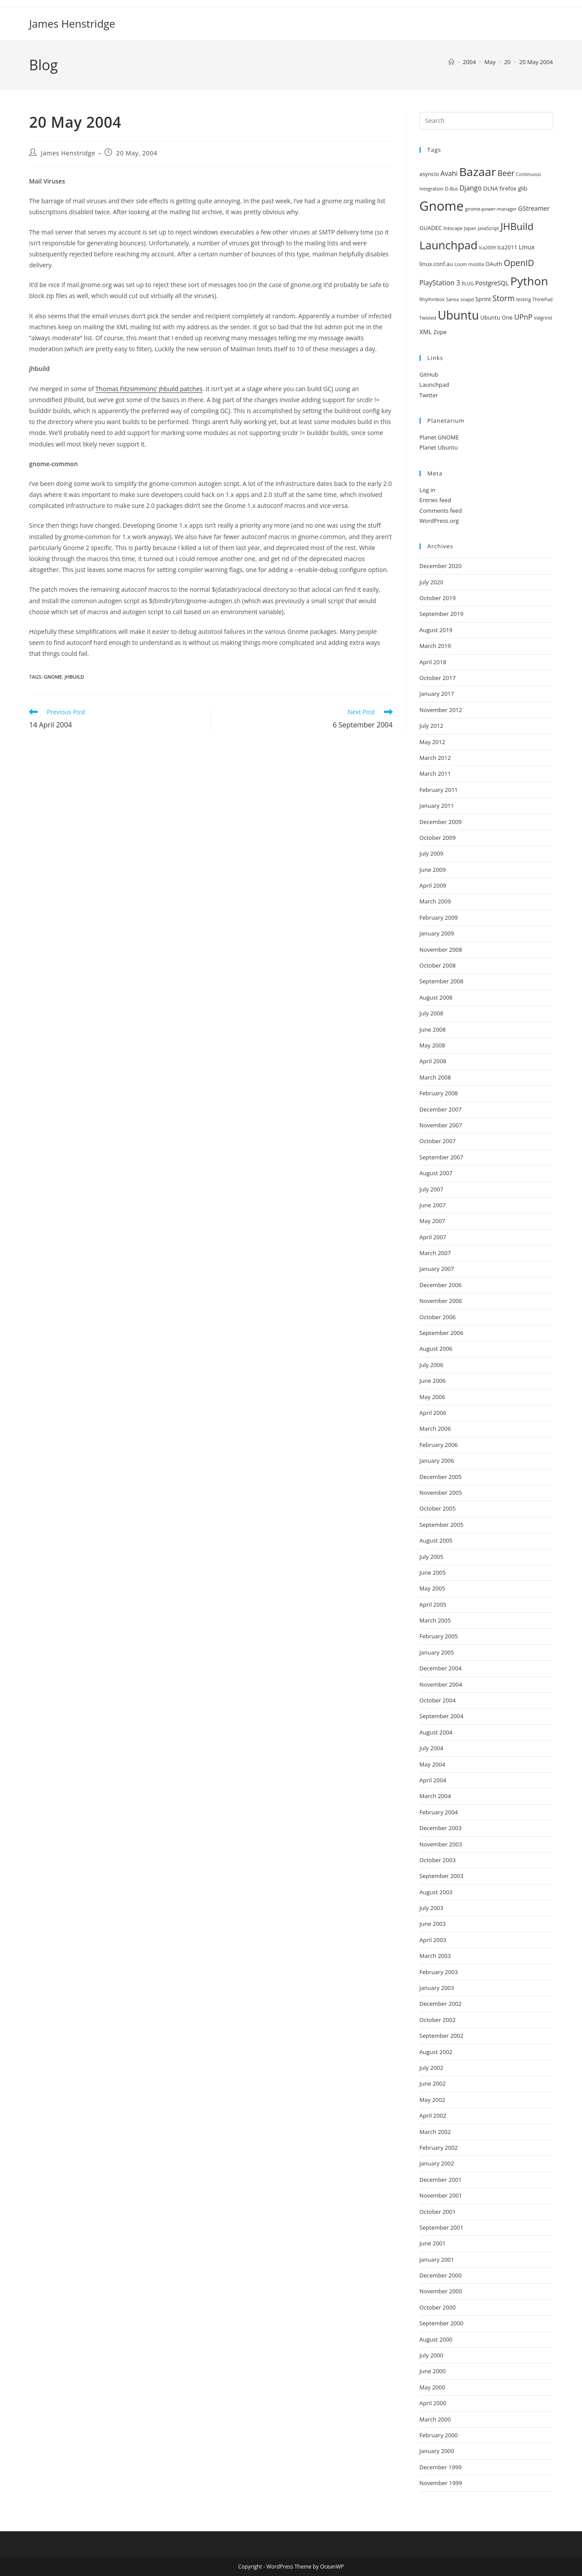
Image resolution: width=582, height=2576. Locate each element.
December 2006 (440, 1285)
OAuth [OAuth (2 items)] (493, 264)
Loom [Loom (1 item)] (461, 264)
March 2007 (435, 1253)
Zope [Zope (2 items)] (440, 332)
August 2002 (435, 2052)
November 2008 (440, 949)
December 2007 (440, 1109)
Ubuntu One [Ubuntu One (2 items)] (497, 317)
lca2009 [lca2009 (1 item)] (487, 248)
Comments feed (440, 510)
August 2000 (435, 2339)
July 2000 (431, 2355)
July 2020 (431, 582)
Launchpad (434, 385)
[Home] (451, 62)
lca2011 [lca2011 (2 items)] (507, 247)
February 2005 (438, 1636)
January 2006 (436, 1460)
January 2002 (436, 2163)
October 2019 (437, 598)
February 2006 (438, 1445)
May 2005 (432, 1588)
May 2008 (432, 1045)
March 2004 (435, 1796)
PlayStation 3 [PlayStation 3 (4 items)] (439, 283)
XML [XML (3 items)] (425, 331)
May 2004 (432, 1764)
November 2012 (440, 710)
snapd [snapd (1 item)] (467, 299)
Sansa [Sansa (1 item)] (452, 299)
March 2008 (435, 1077)
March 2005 (435, 1620)
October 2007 (437, 1141)
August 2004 (435, 1732)
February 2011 (438, 790)
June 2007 (432, 1205)
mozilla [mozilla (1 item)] (476, 264)
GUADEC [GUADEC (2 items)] (430, 228)
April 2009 (432, 885)
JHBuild (74, 676)
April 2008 (432, 1061)
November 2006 (440, 1301)
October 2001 (437, 2212)
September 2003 (441, 1876)
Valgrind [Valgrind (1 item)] (543, 318)
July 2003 (431, 1908)
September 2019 (441, 614)
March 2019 (435, 646)
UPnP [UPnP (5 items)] (523, 317)
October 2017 (437, 678)
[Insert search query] (486, 121)
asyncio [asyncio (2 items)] (429, 174)
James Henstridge (72, 23)
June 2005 (432, 1572)
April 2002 (432, 2115)
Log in (427, 490)
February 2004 (438, 1812)
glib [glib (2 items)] (522, 188)
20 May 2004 (536, 62)
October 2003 (437, 1860)
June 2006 (432, 1381)
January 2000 (436, 2451)
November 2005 (440, 1493)
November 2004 (440, 1684)
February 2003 (438, 1972)
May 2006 (432, 1397)
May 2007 (432, 1221)
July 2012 (431, 726)
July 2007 (431, 1189)
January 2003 (436, 1988)
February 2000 (438, 2435)
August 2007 (435, 1173)
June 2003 (432, 1924)
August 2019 (435, 630)
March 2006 (435, 1428)
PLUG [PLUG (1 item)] (468, 284)
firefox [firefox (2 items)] (508, 188)
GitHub (428, 374)
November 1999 (440, 2483)
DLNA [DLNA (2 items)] (490, 188)
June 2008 (432, 1029)
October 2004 (437, 1700)
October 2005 (437, 1508)
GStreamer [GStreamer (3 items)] (534, 208)
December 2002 (440, 2004)
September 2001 (441, 2227)
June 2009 (432, 870)
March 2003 (435, 1956)
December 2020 (440, 566)
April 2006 (432, 1413)
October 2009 (437, 838)
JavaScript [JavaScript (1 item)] (488, 228)
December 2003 (440, 1828)
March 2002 (435, 2132)
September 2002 (441, 2036)
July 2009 (431, 853)
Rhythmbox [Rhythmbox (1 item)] (432, 299)
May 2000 (432, 2387)
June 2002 (432, 2083)
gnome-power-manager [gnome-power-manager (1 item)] (491, 209)
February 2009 (438, 917)
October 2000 (437, 2307)
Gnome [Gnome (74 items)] (441, 206)
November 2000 (440, 2291)
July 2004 (431, 1748)
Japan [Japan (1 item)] (470, 228)
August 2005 (435, 1540)
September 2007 (441, 1157)
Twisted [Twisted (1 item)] (427, 318)
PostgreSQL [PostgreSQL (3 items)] (492, 283)
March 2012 (435, 758)
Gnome (53, 676)
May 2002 (432, 2100)
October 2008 (437, 965)
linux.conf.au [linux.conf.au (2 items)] (436, 264)
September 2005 (441, 1525)
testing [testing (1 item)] (523, 299)
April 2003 (432, 1940)
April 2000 (432, 2403)
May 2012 (432, 742)
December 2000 (440, 2275)
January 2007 (436, 1269)
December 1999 (440, 2467)
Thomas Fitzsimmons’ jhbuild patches (148, 389)
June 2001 (432, 2243)
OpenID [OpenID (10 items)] (519, 263)
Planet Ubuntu (438, 447)
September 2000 (441, 2323)
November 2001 (440, 2195)
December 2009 (440, 822)
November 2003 (440, 1844)
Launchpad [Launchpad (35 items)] (448, 244)
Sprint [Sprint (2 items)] (483, 299)
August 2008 (435, 997)
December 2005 (440, 1477)
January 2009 (436, 933)
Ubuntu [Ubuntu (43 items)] (458, 315)
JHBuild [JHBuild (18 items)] (516, 226)
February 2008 (438, 1093)
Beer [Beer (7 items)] (506, 173)
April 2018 (432, 662)
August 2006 (435, 1349)
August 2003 (435, 1892)
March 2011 (435, 773)
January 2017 (436, 694)
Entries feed (435, 500)
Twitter (428, 395)
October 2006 (437, 1317)
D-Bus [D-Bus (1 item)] (451, 189)
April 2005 (432, 1604)
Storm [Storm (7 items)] (503, 298)
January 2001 (436, 2259)
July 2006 (431, 1365)
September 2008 (441, 981)
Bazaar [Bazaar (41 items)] (477, 172)
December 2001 (440, 2180)
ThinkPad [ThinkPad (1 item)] (542, 299)
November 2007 (440, 1125)
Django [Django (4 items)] (470, 188)
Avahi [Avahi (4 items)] (449, 173)
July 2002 (431, 2068)
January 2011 (436, 805)
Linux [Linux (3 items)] (527, 247)
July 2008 (431, 1013)
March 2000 (435, 2419)
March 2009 (435, 901)
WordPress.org (439, 521)
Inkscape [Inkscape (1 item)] (453, 228)
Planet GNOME (439, 437)
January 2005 (436, 1652)
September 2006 (441, 1333)
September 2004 (441, 1716)
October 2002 (437, 2020)
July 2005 (431, 1557)
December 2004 (440, 1668)
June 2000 (432, 2371)
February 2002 (438, 2147)
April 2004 (432, 1780)
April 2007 (432, 1237)
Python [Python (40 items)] (529, 281)
